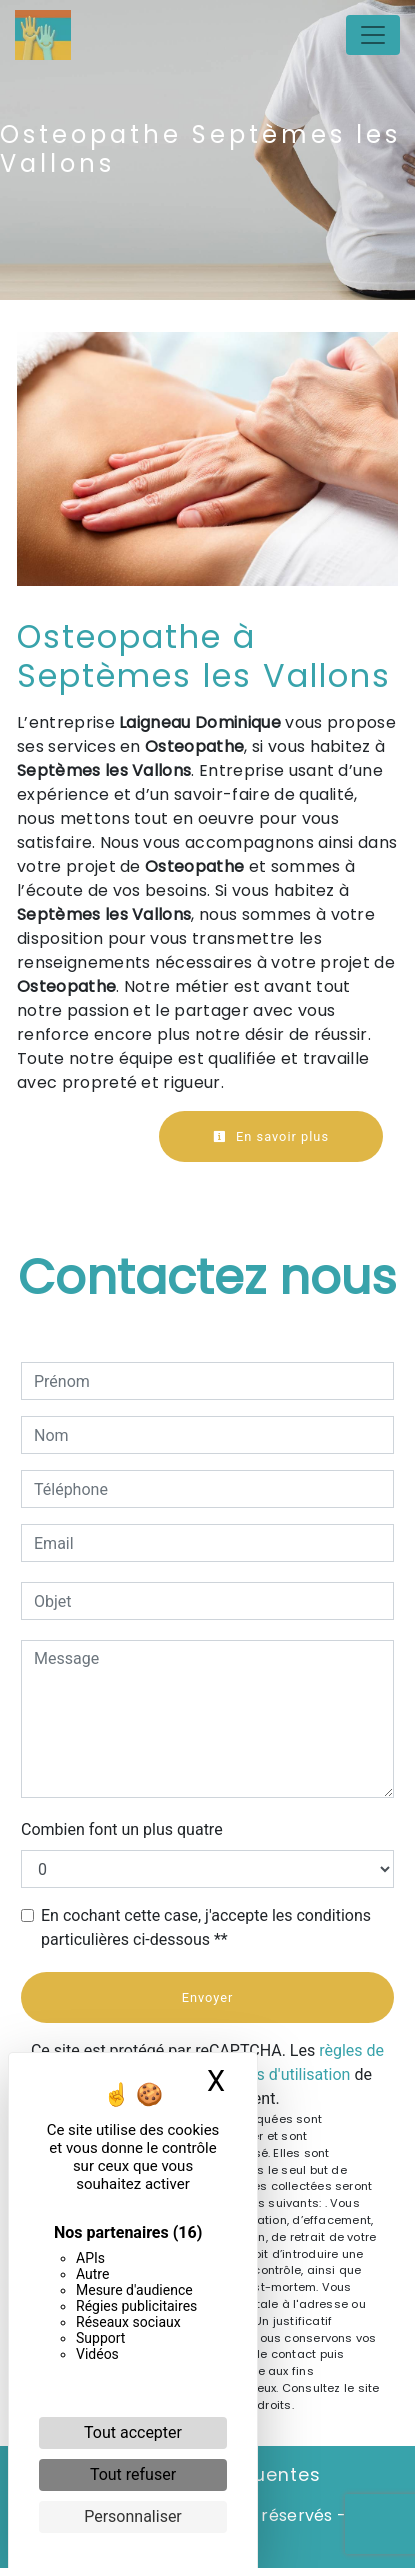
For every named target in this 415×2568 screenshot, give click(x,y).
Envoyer (208, 1997)
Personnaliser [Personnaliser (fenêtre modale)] (133, 2516)
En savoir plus (271, 1136)
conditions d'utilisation (270, 2074)
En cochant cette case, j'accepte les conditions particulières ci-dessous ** (206, 1927)
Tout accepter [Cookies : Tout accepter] (133, 2432)
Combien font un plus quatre (122, 1829)
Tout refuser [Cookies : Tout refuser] (133, 2474)
